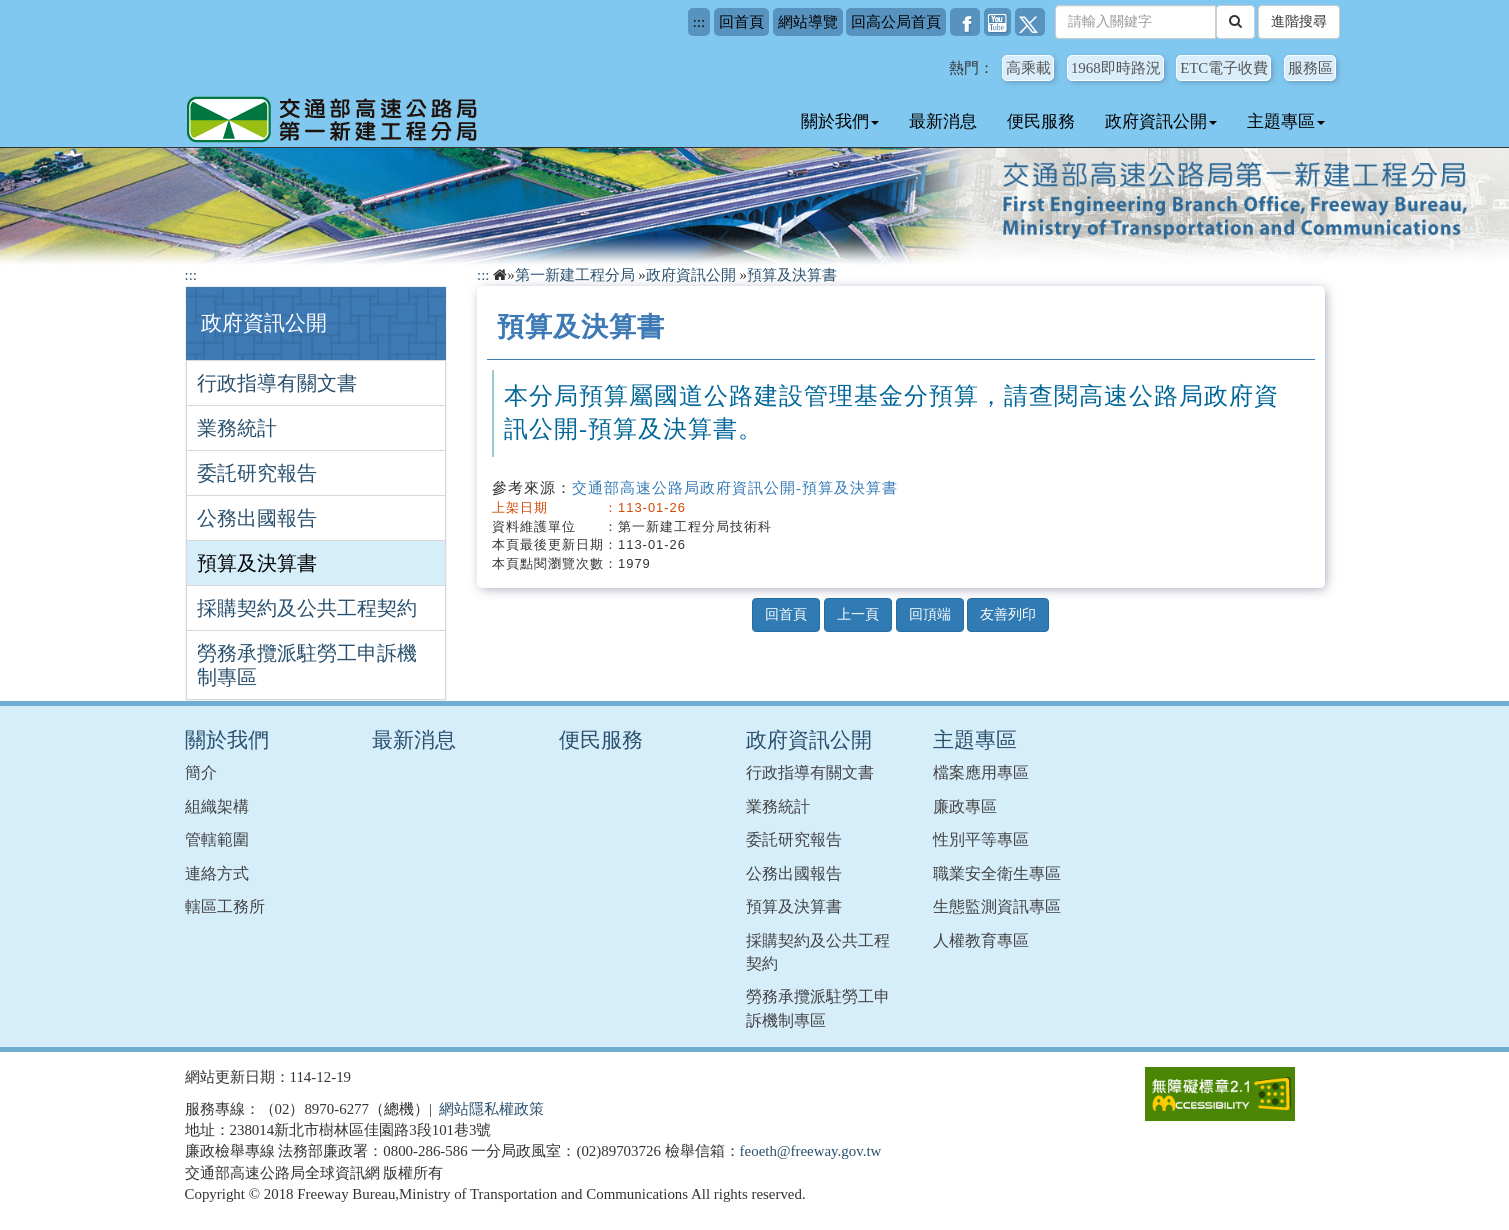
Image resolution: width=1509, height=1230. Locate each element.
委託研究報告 (257, 473)
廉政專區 (965, 806)
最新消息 (943, 121)
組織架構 (217, 806)
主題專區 (1286, 121)
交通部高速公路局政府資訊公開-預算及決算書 (735, 488)
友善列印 (1008, 614)
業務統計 (237, 428)
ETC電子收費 (1224, 68)
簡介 (201, 772)
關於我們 (840, 121)
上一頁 (858, 614)
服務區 (1310, 68)
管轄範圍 (217, 839)
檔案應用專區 (981, 772)
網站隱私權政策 (491, 1109)
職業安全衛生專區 (997, 873)
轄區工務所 (225, 906)
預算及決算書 (257, 563)
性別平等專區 (981, 839)
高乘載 (1028, 68)
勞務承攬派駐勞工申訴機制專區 (307, 665)
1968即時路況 (1116, 68)
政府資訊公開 (1161, 121)
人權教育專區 (981, 940)
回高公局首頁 (896, 22)
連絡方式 (217, 873)
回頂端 (930, 614)
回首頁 (741, 22)
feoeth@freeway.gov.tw (811, 1151)
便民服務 (1041, 121)
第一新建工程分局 (575, 275)
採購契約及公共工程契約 (307, 608)
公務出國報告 (257, 518)
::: (699, 22)
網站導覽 (808, 22)
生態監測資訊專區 (997, 906)
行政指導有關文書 (277, 383)
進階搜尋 (1299, 21)
